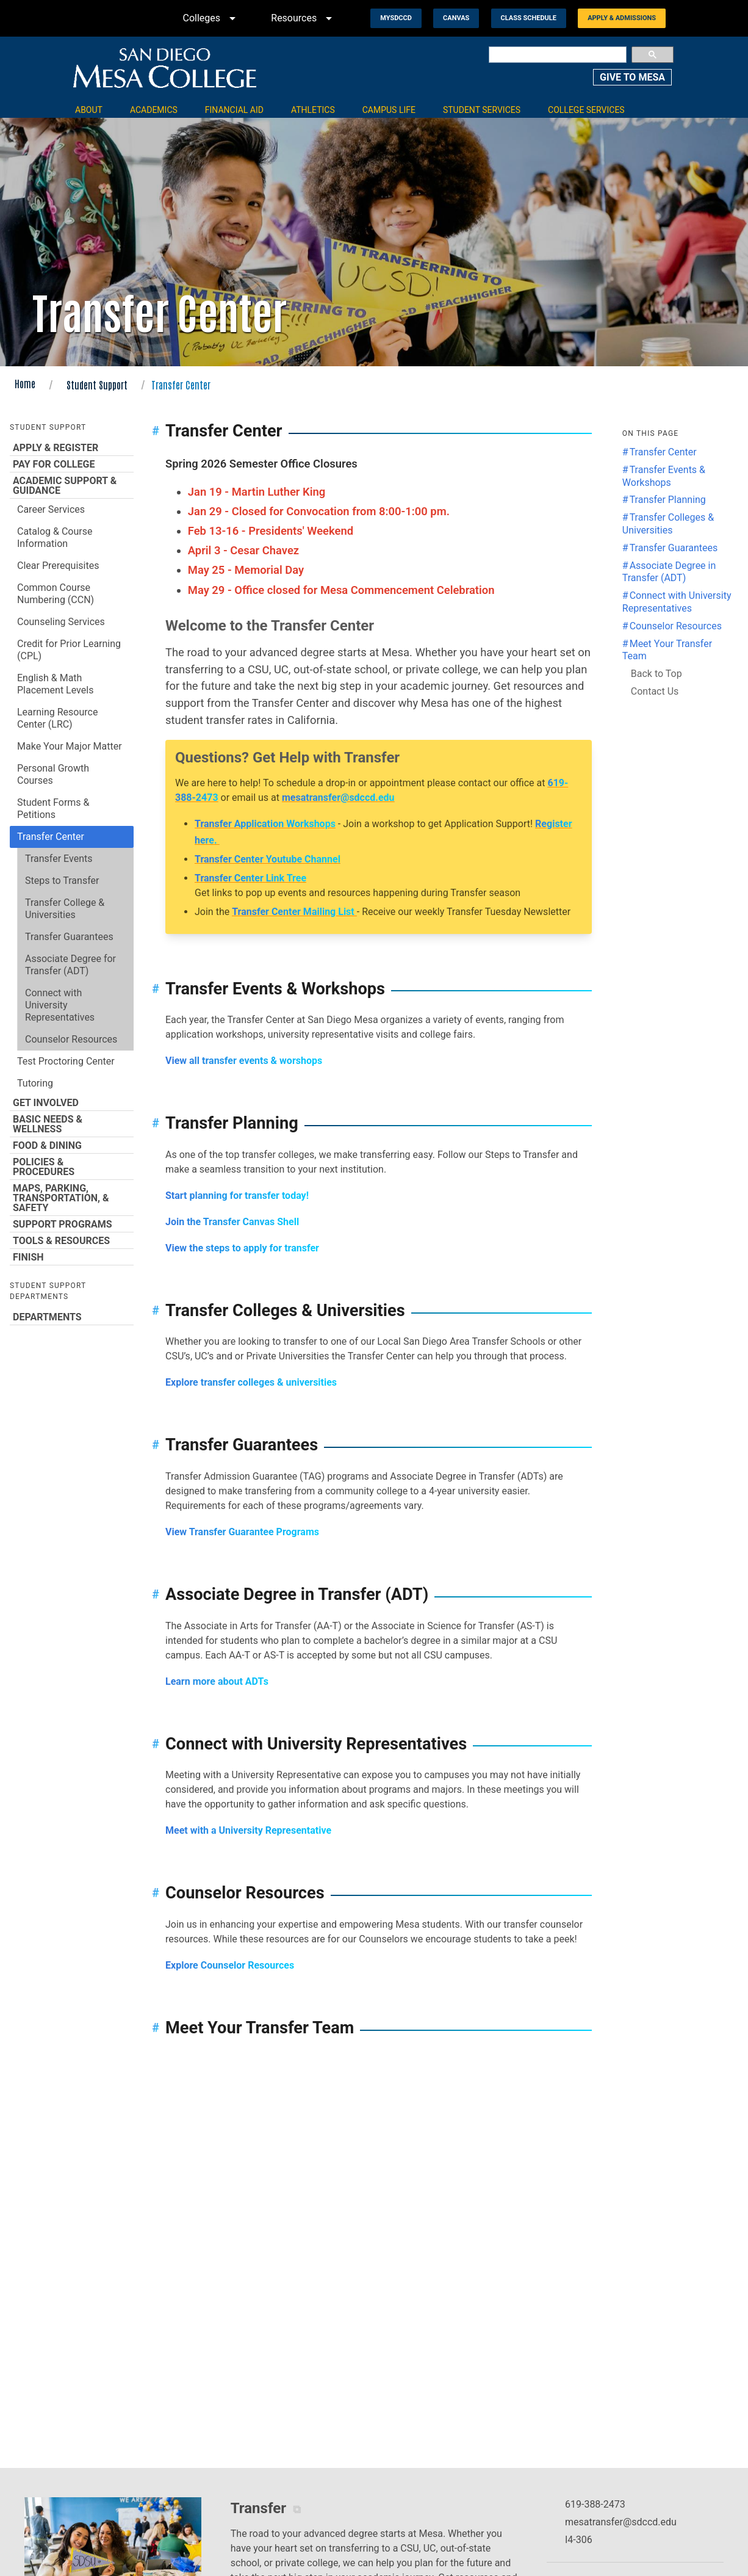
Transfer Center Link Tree (250, 878)
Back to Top (656, 673)
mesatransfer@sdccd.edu (338, 797)
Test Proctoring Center (66, 1061)
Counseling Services (61, 622)
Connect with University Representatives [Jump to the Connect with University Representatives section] (677, 602)
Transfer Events (58, 858)
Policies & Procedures (72, 1167)
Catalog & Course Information (54, 537)
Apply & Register (72, 447)
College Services (586, 110)
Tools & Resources (72, 1240)
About (88, 110)
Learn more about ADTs (216, 1681)
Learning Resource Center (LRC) (57, 718)
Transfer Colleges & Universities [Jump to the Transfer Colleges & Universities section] (668, 524)
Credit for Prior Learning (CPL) (69, 650)
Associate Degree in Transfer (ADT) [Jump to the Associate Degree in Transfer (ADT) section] (669, 572)
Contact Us (655, 691)
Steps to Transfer (62, 880)
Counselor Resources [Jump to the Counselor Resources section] (676, 626)
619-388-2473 (595, 2504)
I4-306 (578, 2539)
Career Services (51, 509)
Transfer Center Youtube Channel (267, 859)
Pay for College (72, 464)
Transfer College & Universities (64, 909)
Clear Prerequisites (58, 565)
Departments (72, 1317)
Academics (154, 110)
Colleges (211, 18)
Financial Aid (234, 110)
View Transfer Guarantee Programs (242, 1532)
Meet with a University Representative (248, 1830)
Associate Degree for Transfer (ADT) (70, 965)
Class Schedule (528, 18)
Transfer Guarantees (69, 936)
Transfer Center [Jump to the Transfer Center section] (663, 452)
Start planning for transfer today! (237, 1195)
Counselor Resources (71, 1039)
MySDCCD (396, 18)
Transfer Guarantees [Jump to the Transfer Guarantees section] (674, 548)
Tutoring (35, 1083)
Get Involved (72, 1102)
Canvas (456, 18)
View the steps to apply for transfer (243, 1248)
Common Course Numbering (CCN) (55, 594)
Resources (303, 18)
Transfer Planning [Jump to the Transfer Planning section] (668, 499)
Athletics (313, 110)
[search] (558, 54)
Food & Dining (72, 1145)
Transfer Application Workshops (265, 824)
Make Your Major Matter (69, 746)
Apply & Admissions (622, 18)
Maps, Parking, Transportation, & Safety (72, 1198)
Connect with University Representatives (60, 1005)
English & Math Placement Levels (55, 684)
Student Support (97, 384)
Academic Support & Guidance (72, 485)
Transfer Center (50, 836)
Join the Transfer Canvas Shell (232, 1222)
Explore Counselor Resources (229, 1965)
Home (25, 383)
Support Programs (72, 1224)
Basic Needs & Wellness (72, 1124)
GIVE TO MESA (632, 77)
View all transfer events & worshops (243, 1060)
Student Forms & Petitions (53, 808)
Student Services (481, 110)
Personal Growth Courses (53, 774)
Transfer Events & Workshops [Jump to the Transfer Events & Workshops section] (663, 476)
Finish (72, 1257)
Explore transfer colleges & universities (251, 1382)
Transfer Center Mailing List (294, 911)
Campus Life (388, 110)
